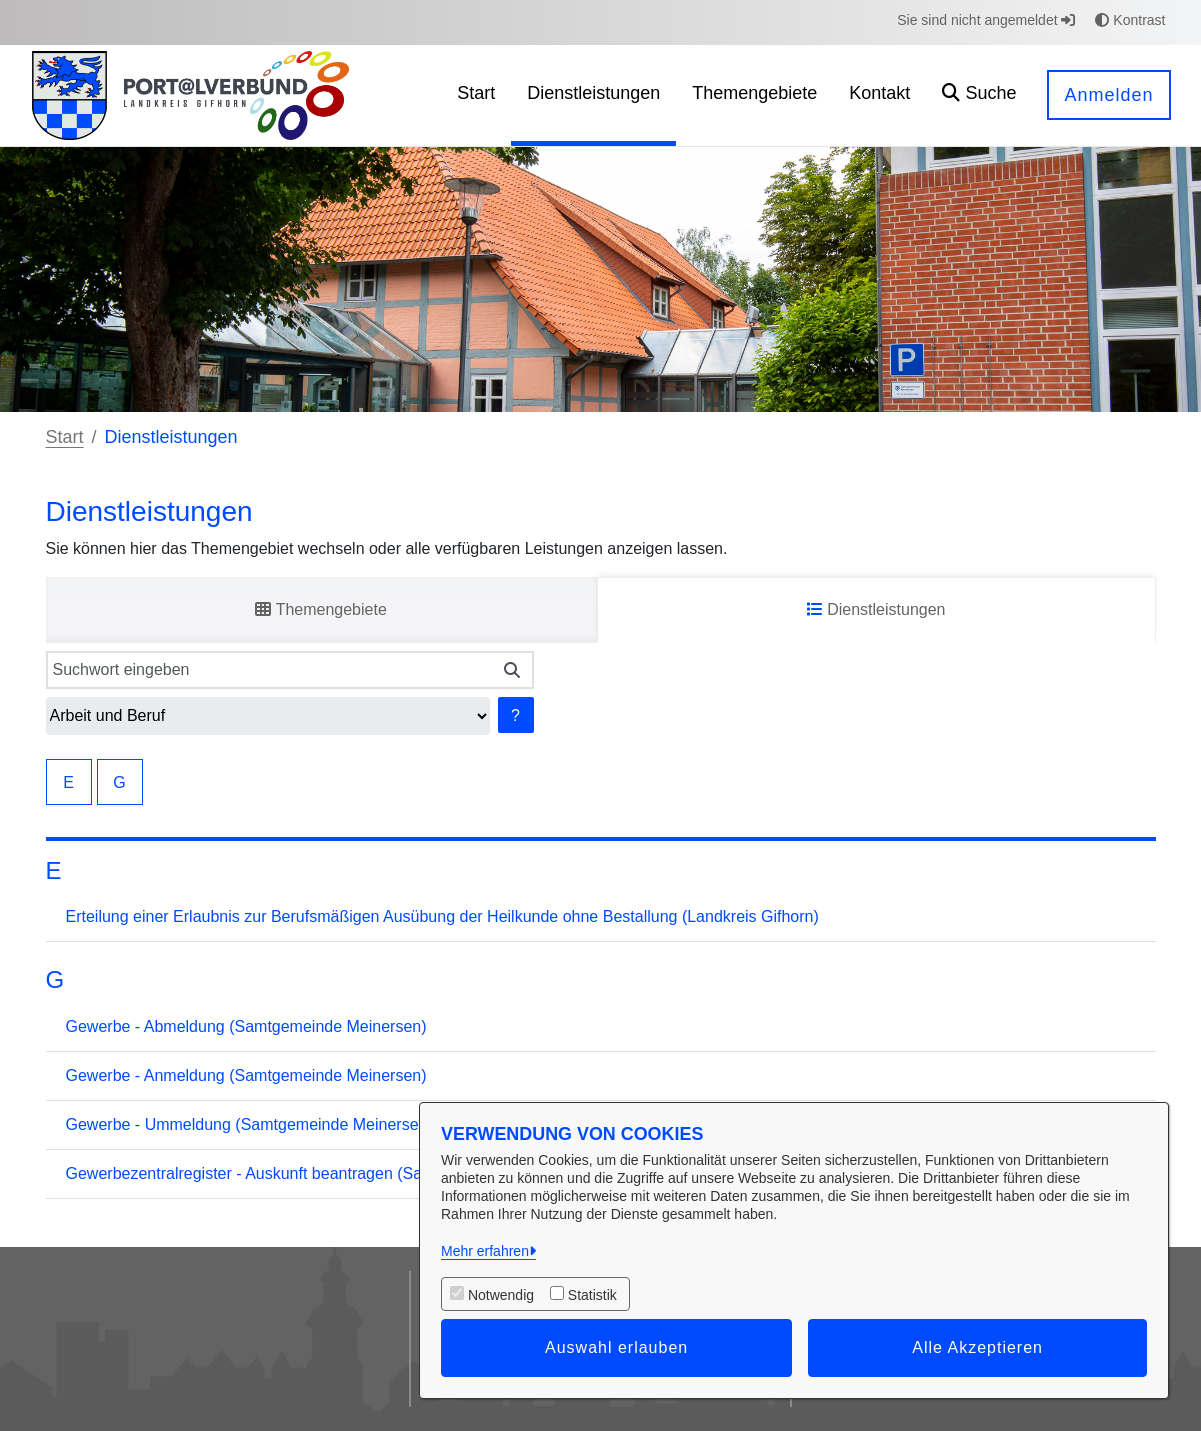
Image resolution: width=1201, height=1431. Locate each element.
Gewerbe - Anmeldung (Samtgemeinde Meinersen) (246, 1075)
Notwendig (501, 1295)
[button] (979, 95)
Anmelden (1108, 95)
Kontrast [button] (1130, 20)
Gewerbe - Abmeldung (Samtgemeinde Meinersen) (246, 1026)
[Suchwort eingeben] (269, 670)
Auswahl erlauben (616, 1347)
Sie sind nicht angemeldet (986, 20)
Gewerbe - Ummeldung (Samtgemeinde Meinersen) (249, 1124)
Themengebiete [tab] (320, 609)
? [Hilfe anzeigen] (515, 715)
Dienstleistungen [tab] (876, 609)
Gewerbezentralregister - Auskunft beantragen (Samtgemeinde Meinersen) (330, 1173)
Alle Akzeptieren (977, 1347)
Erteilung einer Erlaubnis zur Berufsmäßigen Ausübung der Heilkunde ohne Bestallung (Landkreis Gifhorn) (442, 916)
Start (65, 437)
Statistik (592, 1295)
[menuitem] (476, 95)
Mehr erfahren (485, 1251)
